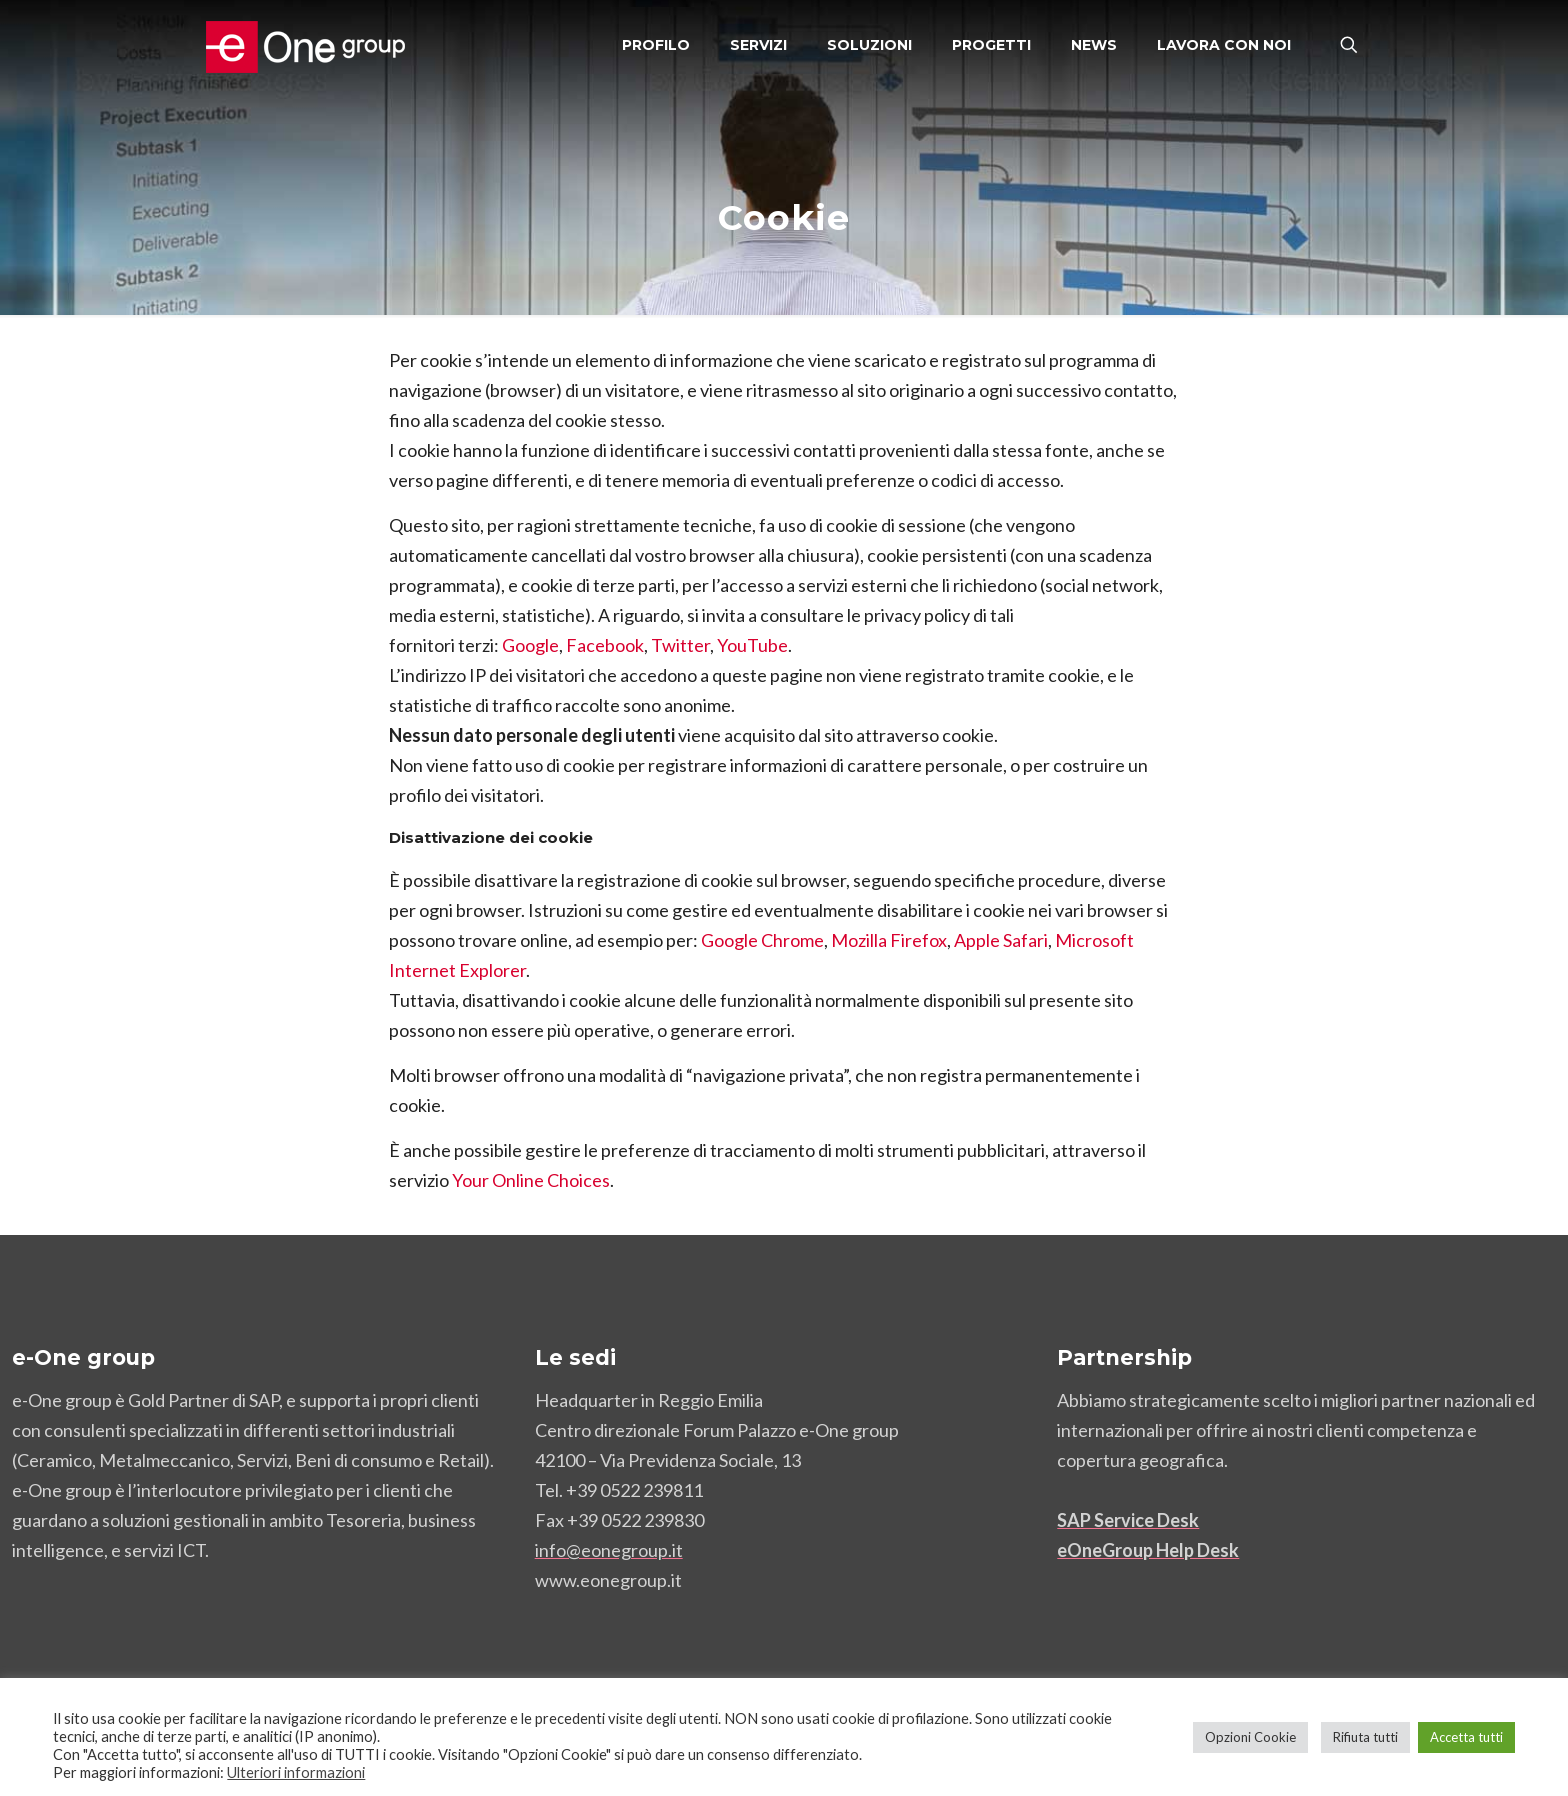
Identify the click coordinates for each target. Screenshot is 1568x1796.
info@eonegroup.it (609, 1550)
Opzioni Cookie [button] (1250, 1737)
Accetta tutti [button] (1466, 1737)
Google (530, 645)
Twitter (680, 645)
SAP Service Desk (1128, 1520)
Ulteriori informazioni (296, 1772)
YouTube (752, 645)
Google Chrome (762, 940)
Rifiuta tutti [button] (1365, 1737)
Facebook (605, 645)
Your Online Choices (531, 1180)
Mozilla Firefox (889, 940)
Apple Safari (1001, 940)
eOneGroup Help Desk (1148, 1550)
